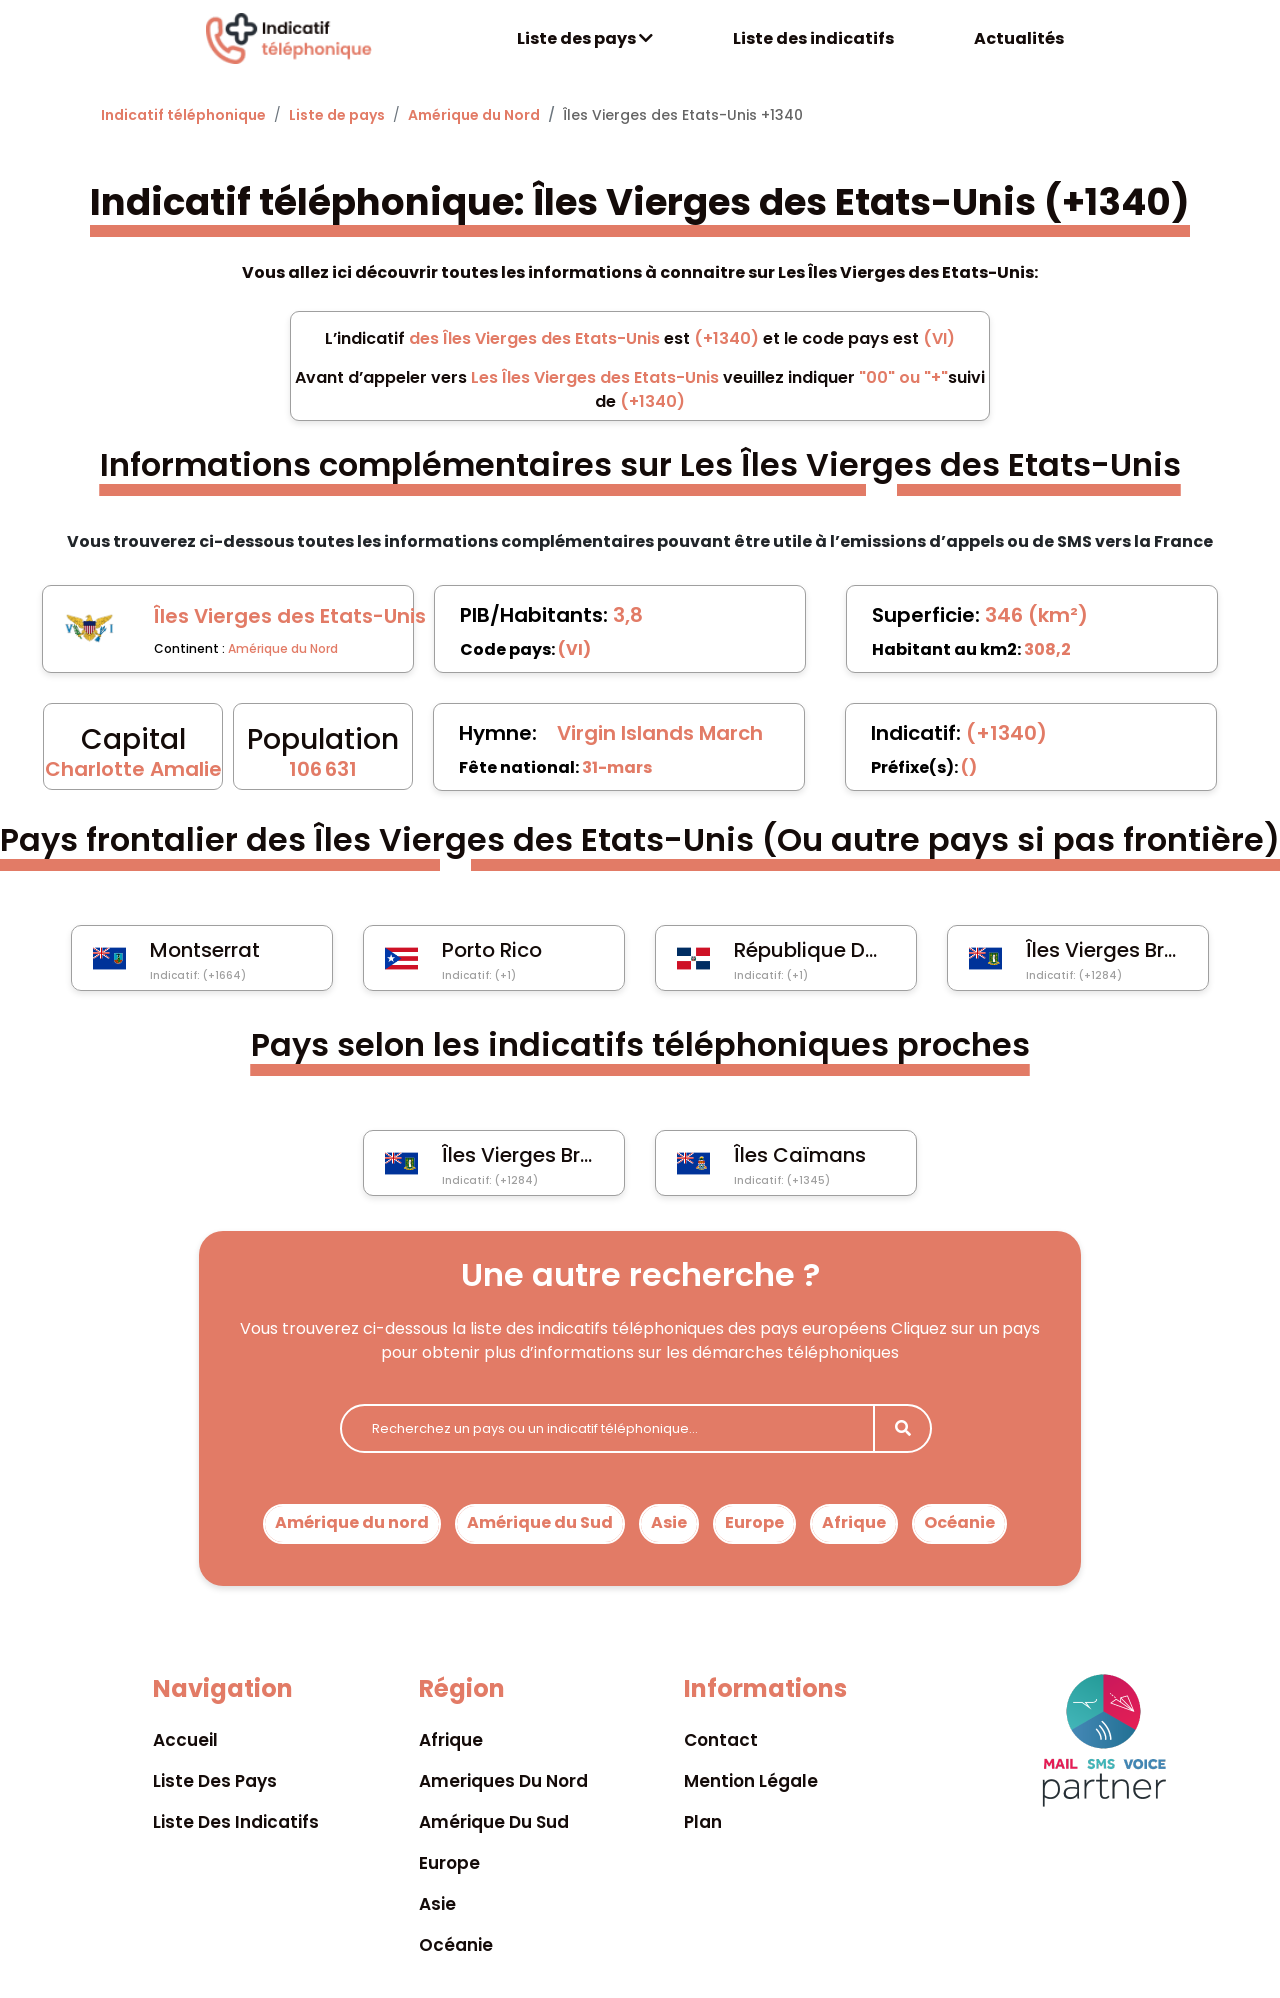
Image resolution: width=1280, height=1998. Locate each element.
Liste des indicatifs (813, 38)
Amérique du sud (494, 1822)
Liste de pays (337, 115)
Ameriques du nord (503, 1781)
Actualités (1019, 38)
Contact (721, 1740)
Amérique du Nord (474, 115)
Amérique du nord (352, 1522)
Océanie (959, 1522)
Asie (669, 1522)
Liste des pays (585, 38)
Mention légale (751, 1781)
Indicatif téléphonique (183, 115)
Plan (703, 1822)
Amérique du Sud (540, 1522)
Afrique (854, 1522)
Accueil (185, 1740)
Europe (754, 1522)
